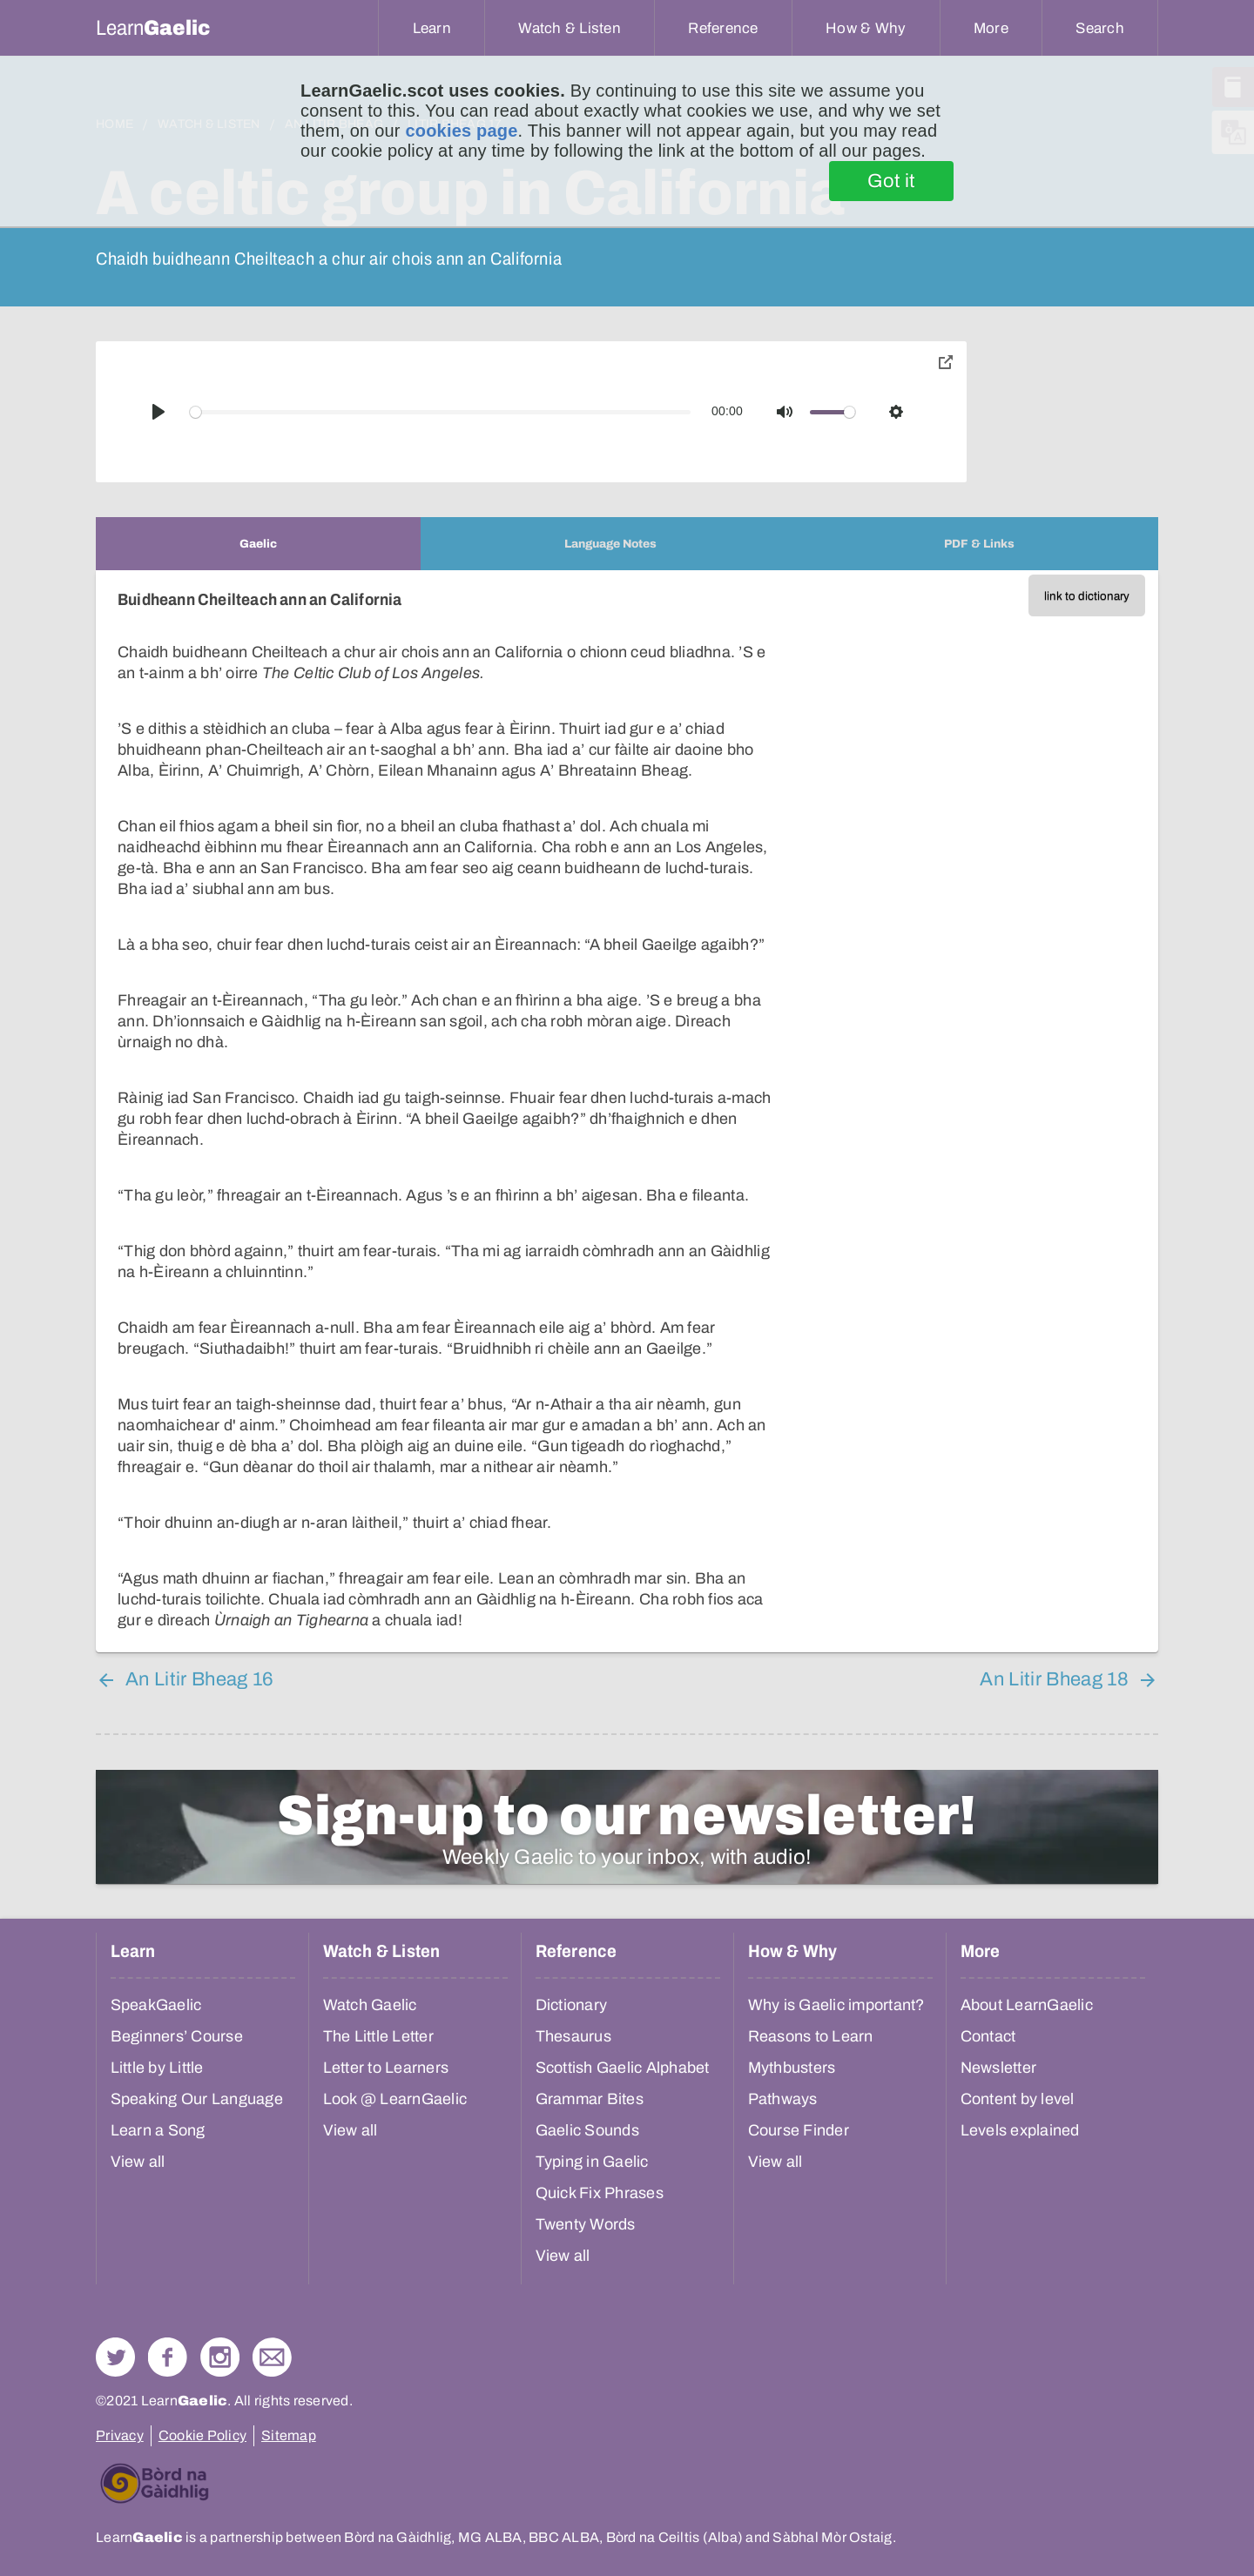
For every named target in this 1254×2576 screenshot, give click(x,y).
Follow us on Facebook (167, 2357)
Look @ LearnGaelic (395, 2099)
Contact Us (272, 2357)
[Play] (158, 412)
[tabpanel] (627, 1111)
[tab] (258, 543)
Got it (891, 181)
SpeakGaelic (156, 2005)
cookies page (461, 130)
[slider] (440, 412)
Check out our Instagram (219, 2357)
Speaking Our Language (197, 2099)
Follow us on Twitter (115, 2357)
